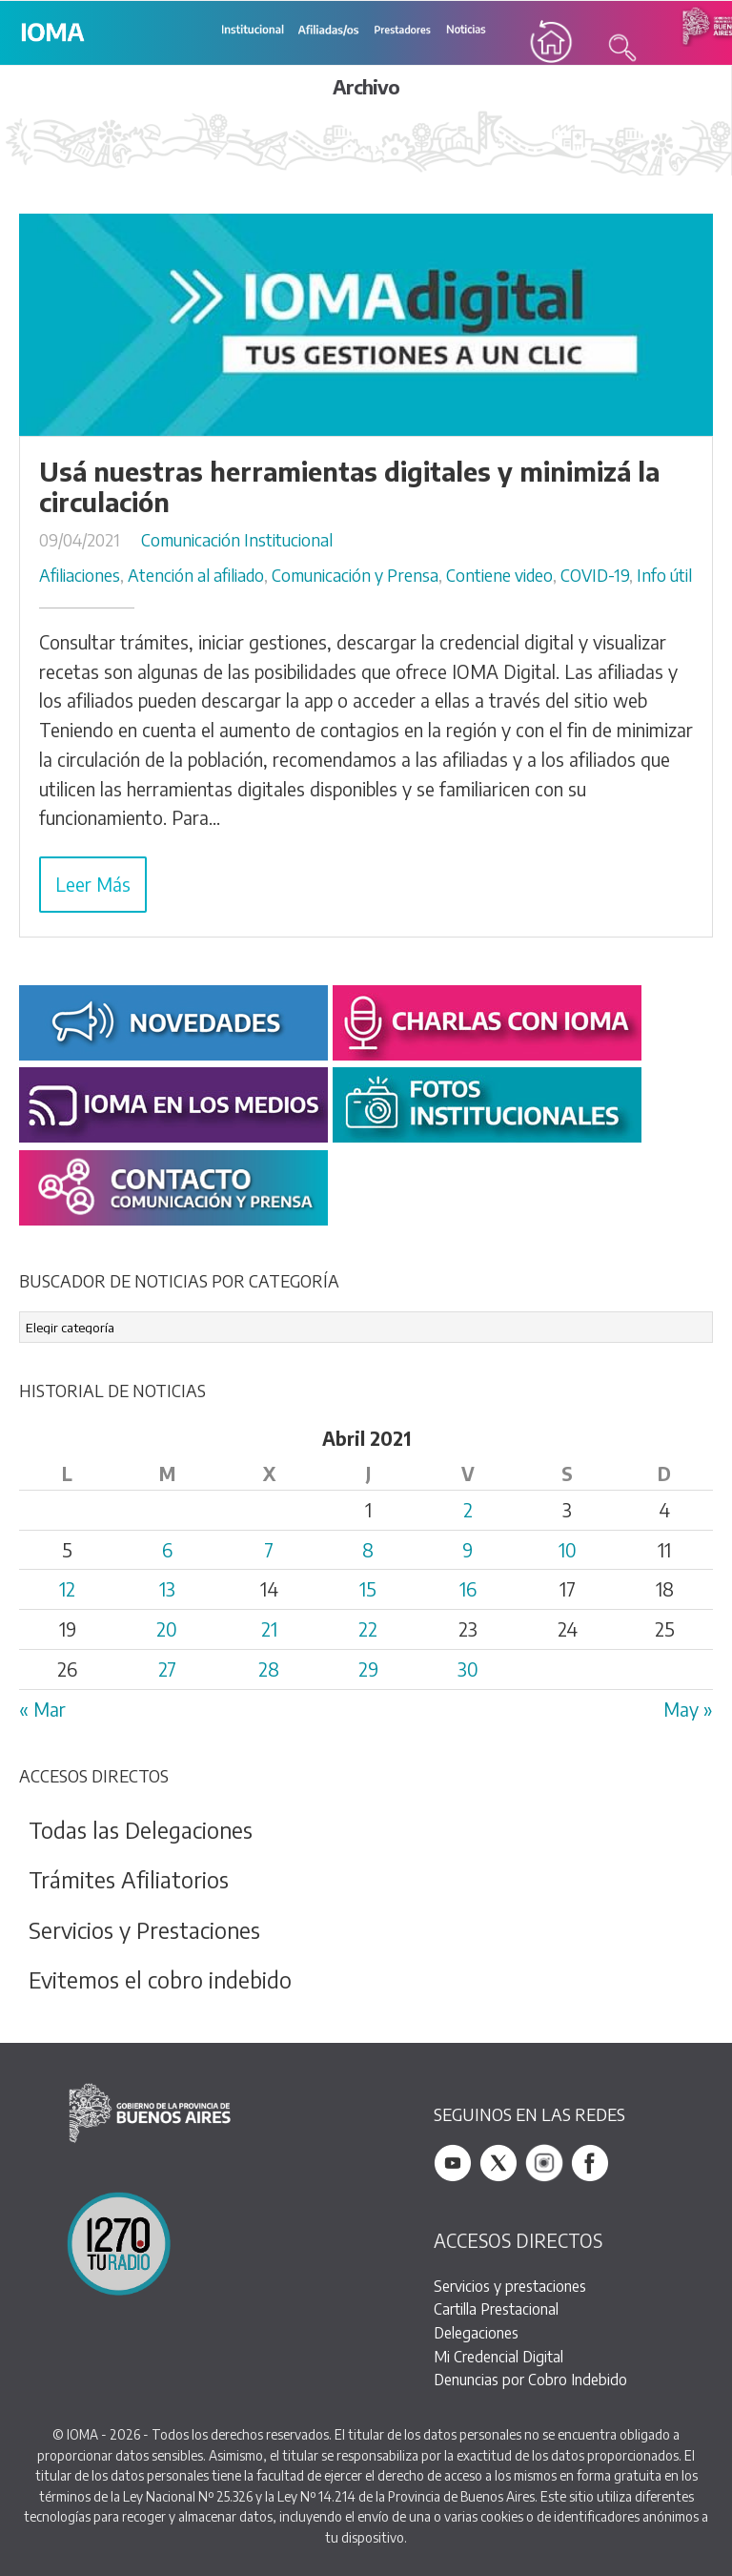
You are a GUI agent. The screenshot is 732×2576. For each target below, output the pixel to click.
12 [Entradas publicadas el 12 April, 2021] (67, 1588)
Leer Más (93, 884)
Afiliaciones (79, 575)
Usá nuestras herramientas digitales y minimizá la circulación (349, 486)
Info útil (664, 575)
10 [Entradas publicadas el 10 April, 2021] (568, 1549)
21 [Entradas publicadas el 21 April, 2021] (269, 1629)
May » (688, 1709)
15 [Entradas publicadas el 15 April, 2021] (367, 1588)
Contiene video (499, 575)
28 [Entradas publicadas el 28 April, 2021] (268, 1669)
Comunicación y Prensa (355, 575)
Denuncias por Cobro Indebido (530, 2379)
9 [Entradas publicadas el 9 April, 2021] (467, 1549)
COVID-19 (594, 575)
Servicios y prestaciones (510, 2286)
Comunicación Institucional (237, 539)
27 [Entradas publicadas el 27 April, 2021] (167, 1669)
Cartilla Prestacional (496, 2308)
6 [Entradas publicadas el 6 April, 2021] (167, 1549)
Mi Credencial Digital (498, 2356)
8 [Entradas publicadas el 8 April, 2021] (368, 1549)
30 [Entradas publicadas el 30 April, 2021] (468, 1669)
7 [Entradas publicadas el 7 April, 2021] (269, 1549)
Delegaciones (476, 2332)
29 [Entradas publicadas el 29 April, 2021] (368, 1669)
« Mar (42, 1709)
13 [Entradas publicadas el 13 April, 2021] (167, 1588)
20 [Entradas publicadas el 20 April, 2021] (166, 1629)
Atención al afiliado (196, 575)
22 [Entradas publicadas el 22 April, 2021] (367, 1629)
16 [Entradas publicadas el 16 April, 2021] (468, 1588)
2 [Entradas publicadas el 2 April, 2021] (468, 1509)
